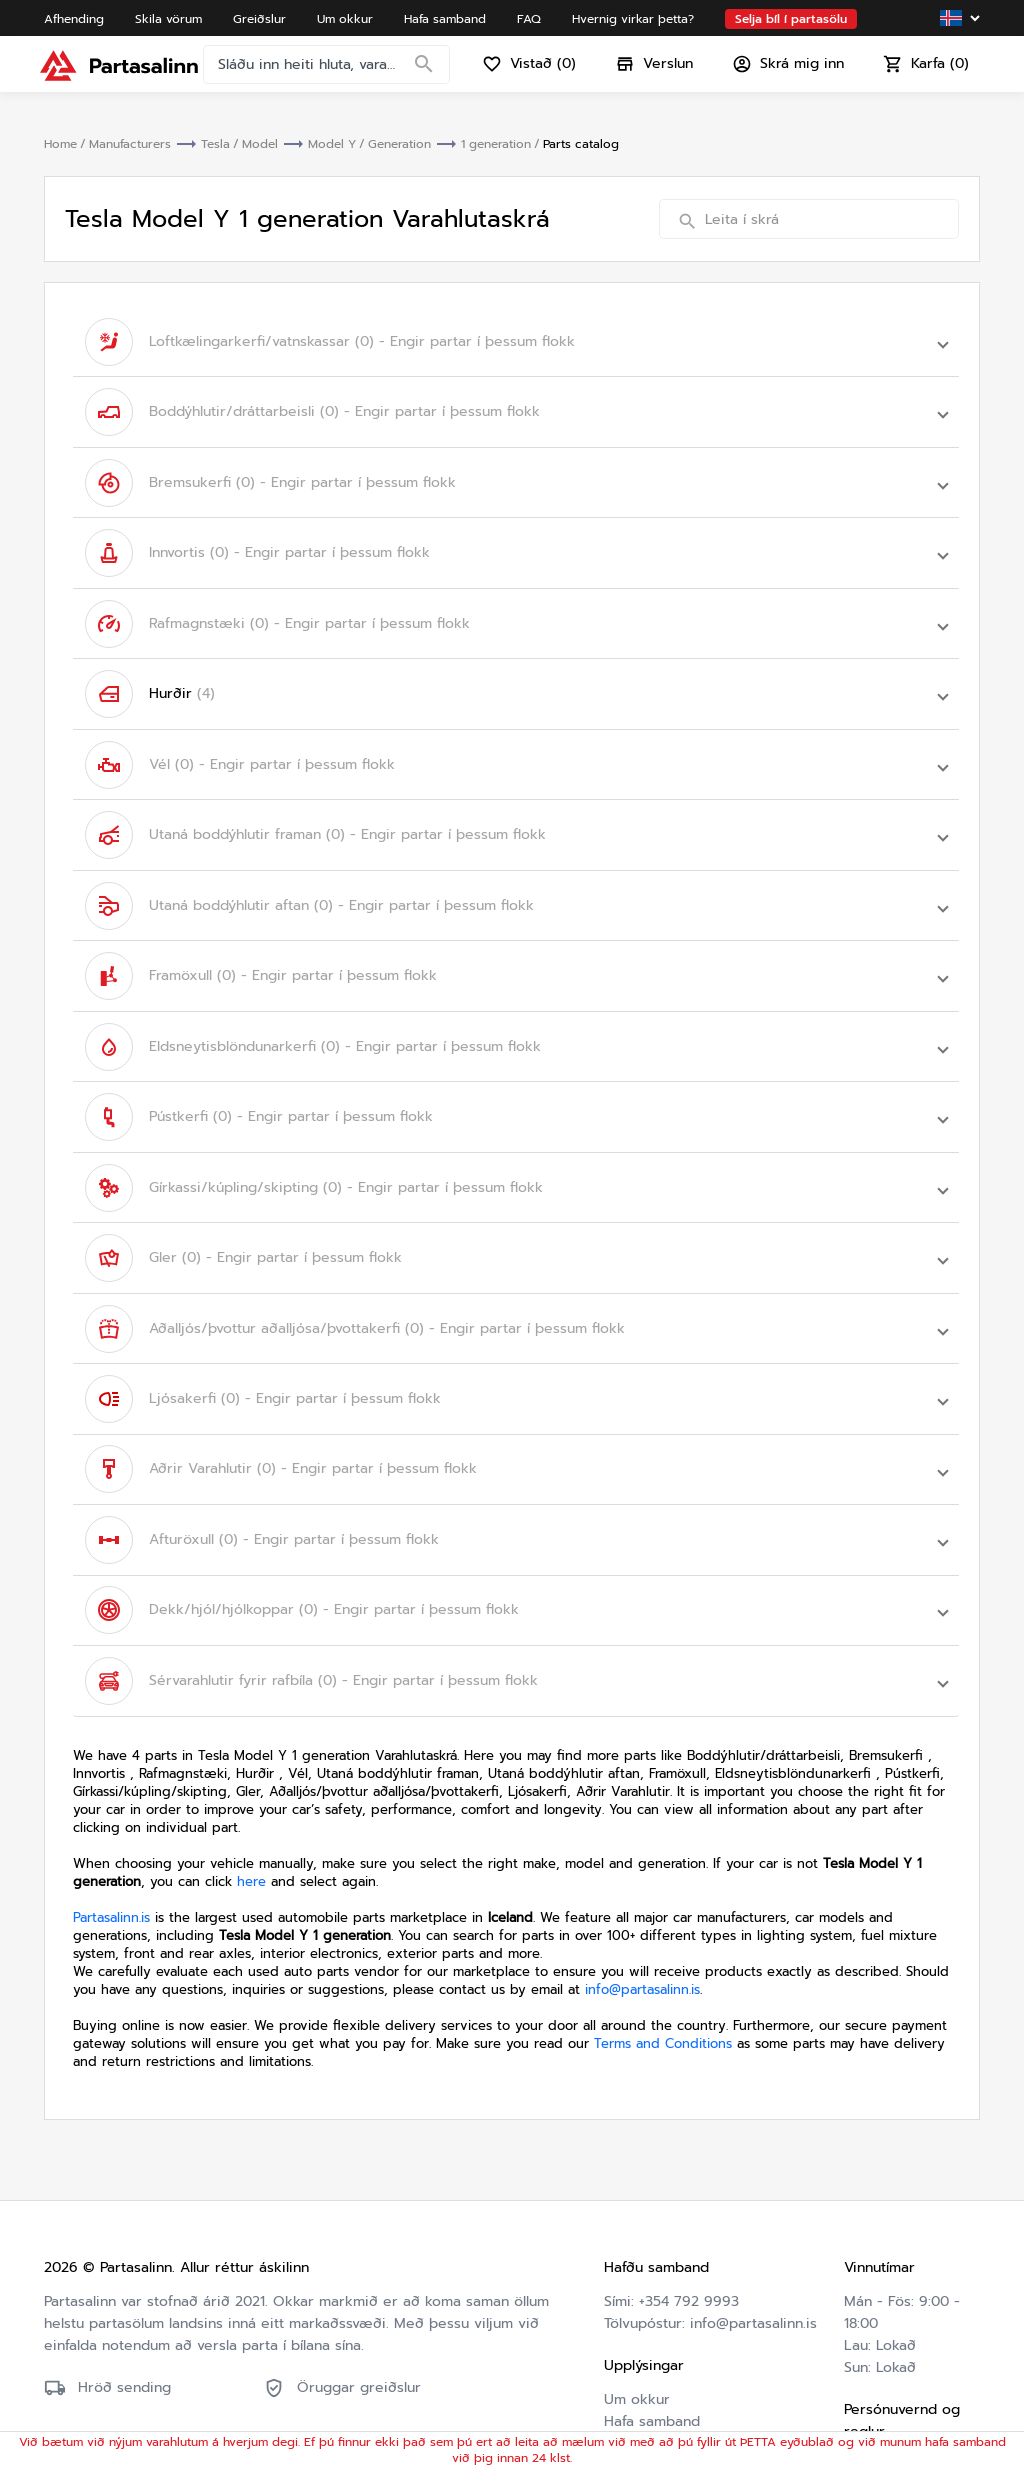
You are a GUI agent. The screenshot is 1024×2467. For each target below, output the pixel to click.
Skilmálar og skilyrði (885, 2366)
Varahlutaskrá (649, 2377)
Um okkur (637, 2289)
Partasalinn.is (111, 1807)
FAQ (617, 2333)
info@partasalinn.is (642, 1879)
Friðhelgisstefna (898, 2399)
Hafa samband (652, 2311)
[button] (516, 339)
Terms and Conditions (663, 1933)
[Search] (428, 75)
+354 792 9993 (689, 2191)
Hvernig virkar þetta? (676, 2355)
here (251, 1771)
